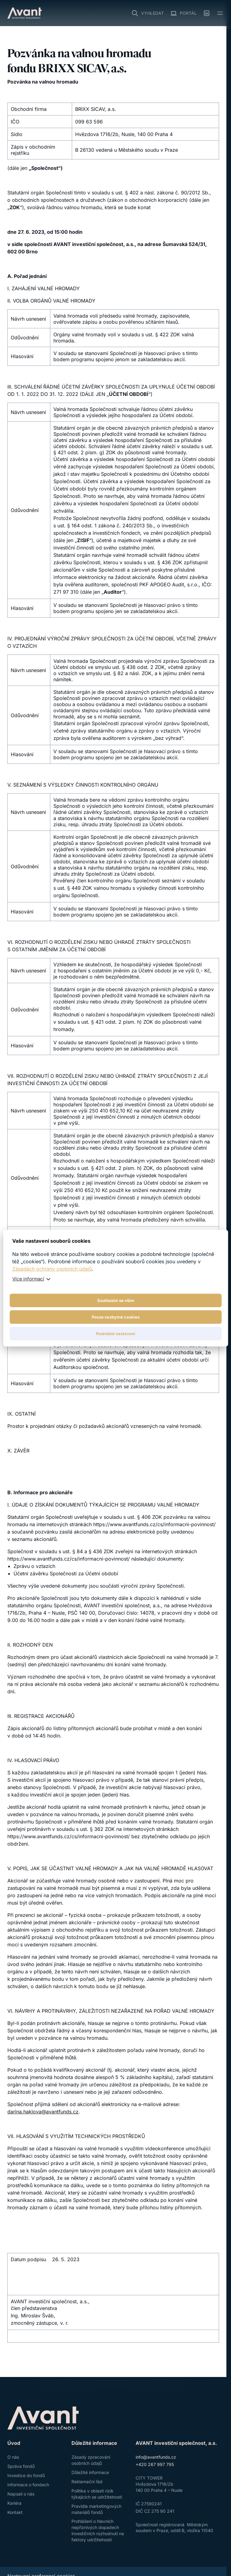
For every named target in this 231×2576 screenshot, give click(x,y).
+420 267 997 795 (155, 2464)
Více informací (28, 1279)
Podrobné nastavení (115, 1333)
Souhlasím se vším (115, 1300)
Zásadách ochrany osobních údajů (52, 1269)
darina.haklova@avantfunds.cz (43, 2112)
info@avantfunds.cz (156, 2457)
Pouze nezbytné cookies (116, 1317)
